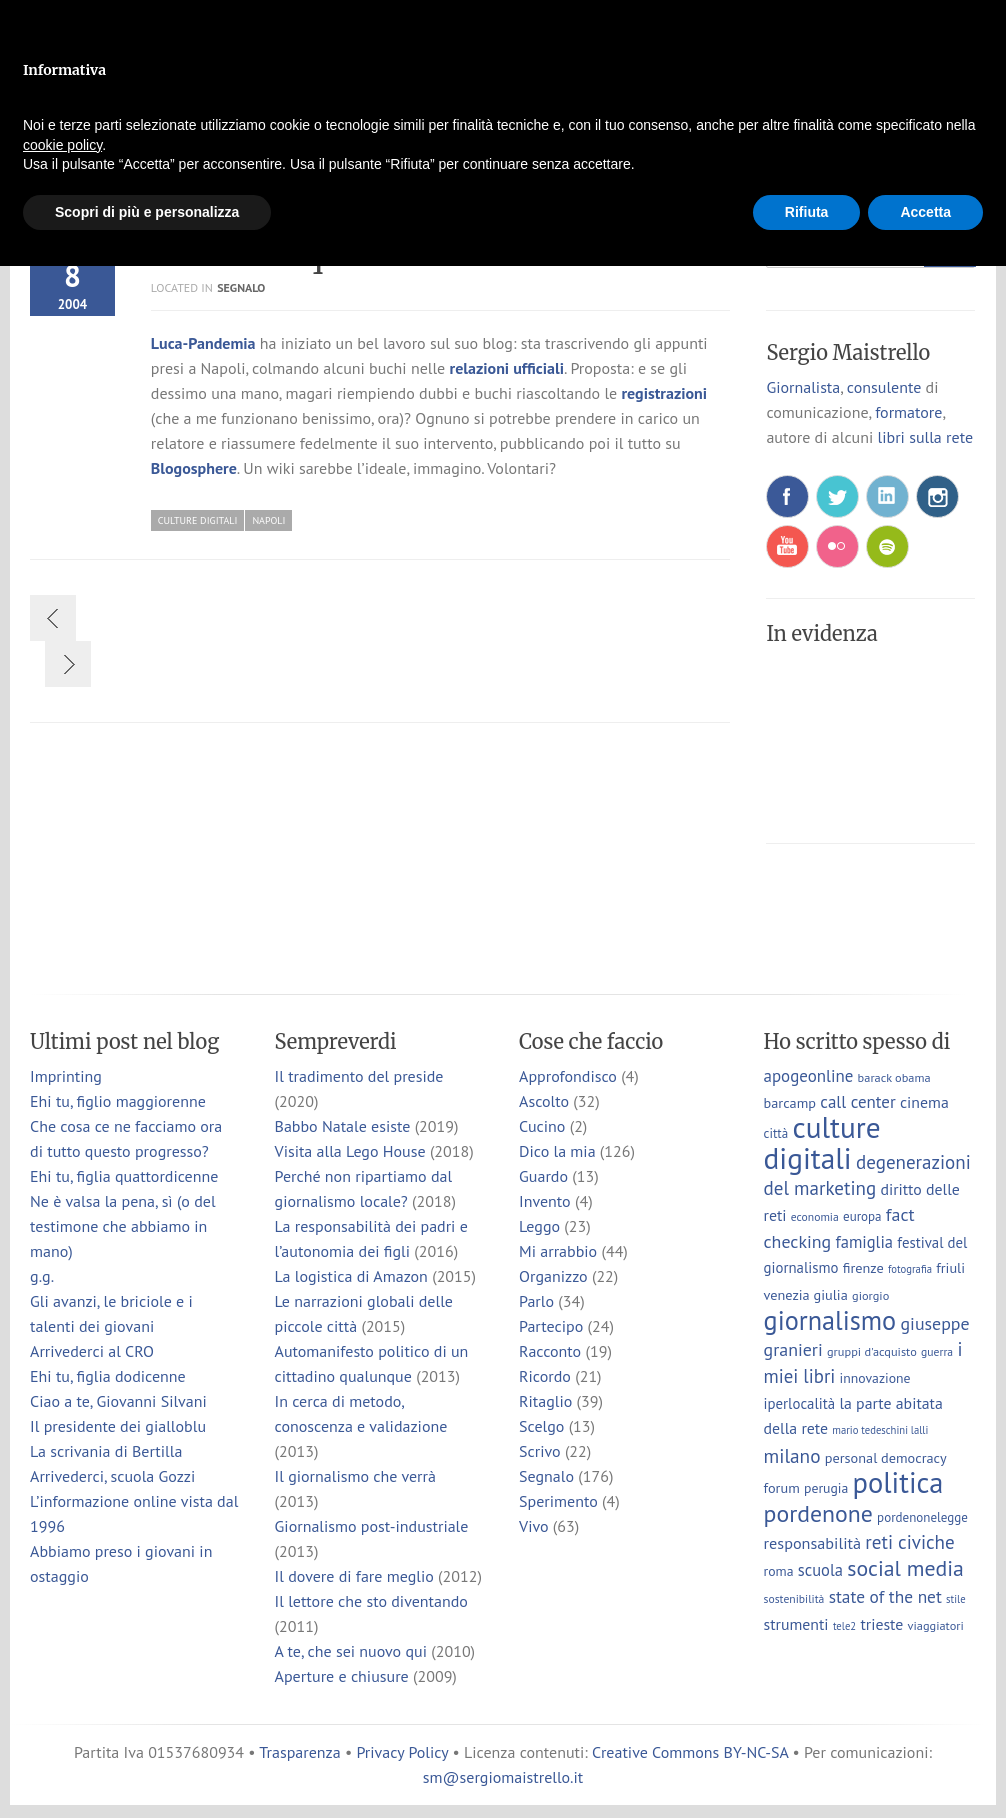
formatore (908, 412)
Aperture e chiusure (342, 1676)
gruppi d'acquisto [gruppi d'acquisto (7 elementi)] (872, 1351)
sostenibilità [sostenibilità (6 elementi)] (794, 1598)
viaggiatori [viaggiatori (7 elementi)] (936, 1625)
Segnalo (241, 287)
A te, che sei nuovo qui (351, 1651)
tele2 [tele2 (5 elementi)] (844, 1626)
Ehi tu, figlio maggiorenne (118, 1101)
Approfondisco (568, 1076)
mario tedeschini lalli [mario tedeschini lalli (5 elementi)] (880, 1430)
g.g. (42, 1276)
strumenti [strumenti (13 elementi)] (796, 1624)
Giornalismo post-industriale (372, 1526)
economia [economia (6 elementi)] (815, 1216)
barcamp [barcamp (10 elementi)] (790, 1102)
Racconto (550, 1351)
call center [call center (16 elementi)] (857, 1102)
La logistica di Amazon (351, 1276)
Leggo (539, 1226)
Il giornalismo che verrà (355, 1476)
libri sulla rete (925, 437)
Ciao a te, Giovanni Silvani (118, 1401)
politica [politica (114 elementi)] (898, 1482)
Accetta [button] (925, 212)
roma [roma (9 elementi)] (779, 1571)
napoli (268, 520)
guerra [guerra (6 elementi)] (937, 1351)
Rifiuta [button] (807, 212)
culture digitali (198, 520)
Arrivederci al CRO (92, 1351)
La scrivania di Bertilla (106, 1451)
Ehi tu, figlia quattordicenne (124, 1176)
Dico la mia (557, 1151)
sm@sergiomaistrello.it (503, 1777)
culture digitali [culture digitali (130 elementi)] (822, 1142)
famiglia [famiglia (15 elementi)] (864, 1242)
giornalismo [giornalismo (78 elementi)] (830, 1320)
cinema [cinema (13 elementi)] (924, 1102)
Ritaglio (545, 1401)
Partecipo (551, 1326)
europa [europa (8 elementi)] (862, 1216)
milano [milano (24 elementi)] (792, 1455)
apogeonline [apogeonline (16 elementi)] (809, 1076)
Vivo (534, 1526)
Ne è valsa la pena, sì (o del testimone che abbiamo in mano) (123, 1226)
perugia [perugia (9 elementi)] (826, 1488)
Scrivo (540, 1451)
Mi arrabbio (558, 1251)
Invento (545, 1201)
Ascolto (544, 1101)
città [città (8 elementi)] (776, 1133)
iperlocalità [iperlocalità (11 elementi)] (800, 1403)
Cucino (542, 1126)
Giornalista (803, 387)
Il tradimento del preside (359, 1076)
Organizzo (553, 1276)
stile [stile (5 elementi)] (955, 1599)
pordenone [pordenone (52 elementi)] (818, 1513)
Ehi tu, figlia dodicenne (108, 1376)
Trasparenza (299, 1752)
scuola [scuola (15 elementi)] (820, 1570)
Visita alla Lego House (350, 1151)
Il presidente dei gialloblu (118, 1426)
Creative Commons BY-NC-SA (690, 1752)
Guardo (543, 1176)
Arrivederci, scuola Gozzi (112, 1476)
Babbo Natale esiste (343, 1126)
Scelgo (541, 1426)
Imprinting (66, 1076)
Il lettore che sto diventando (371, 1601)
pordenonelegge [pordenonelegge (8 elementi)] (922, 1517)
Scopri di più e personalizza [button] (147, 212)
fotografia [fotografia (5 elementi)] (910, 1269)
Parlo (536, 1301)
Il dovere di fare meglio (354, 1576)
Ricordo (545, 1376)
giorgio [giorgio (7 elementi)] (870, 1295)
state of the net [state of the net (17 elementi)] (885, 1596)
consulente (884, 387)
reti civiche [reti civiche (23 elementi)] (909, 1542)
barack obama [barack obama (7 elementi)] (894, 1077)
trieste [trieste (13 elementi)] (881, 1624)
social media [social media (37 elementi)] (905, 1568)
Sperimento (558, 1501)
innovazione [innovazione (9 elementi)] (875, 1378)
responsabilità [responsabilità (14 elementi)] (813, 1542)
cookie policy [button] (62, 145)
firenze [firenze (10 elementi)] (863, 1267)
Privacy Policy (402, 1752)
